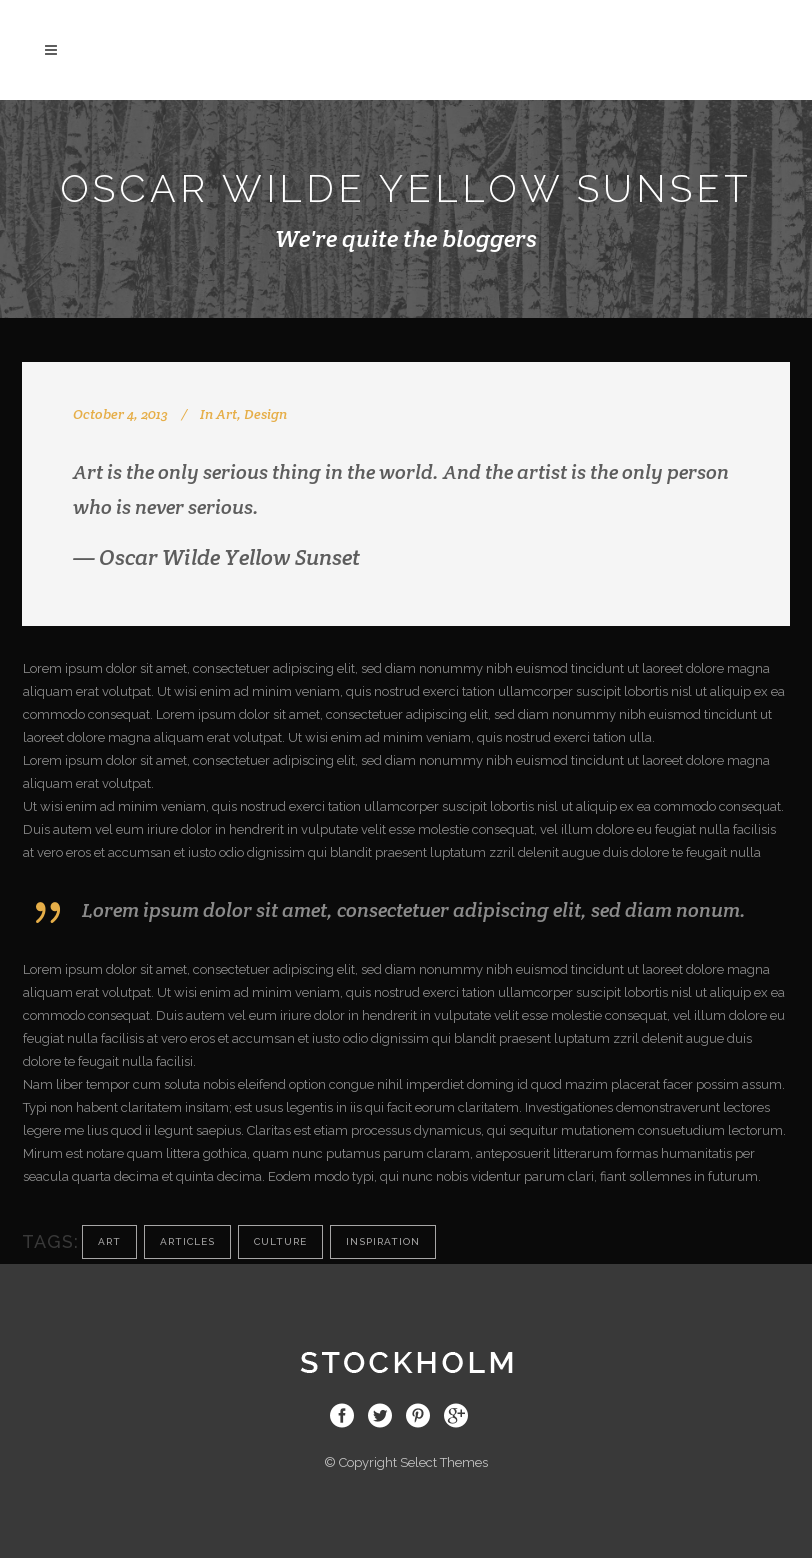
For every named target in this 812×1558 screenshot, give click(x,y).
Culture (280, 1241)
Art (226, 414)
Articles (187, 1241)
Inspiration (383, 1241)
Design (265, 414)
